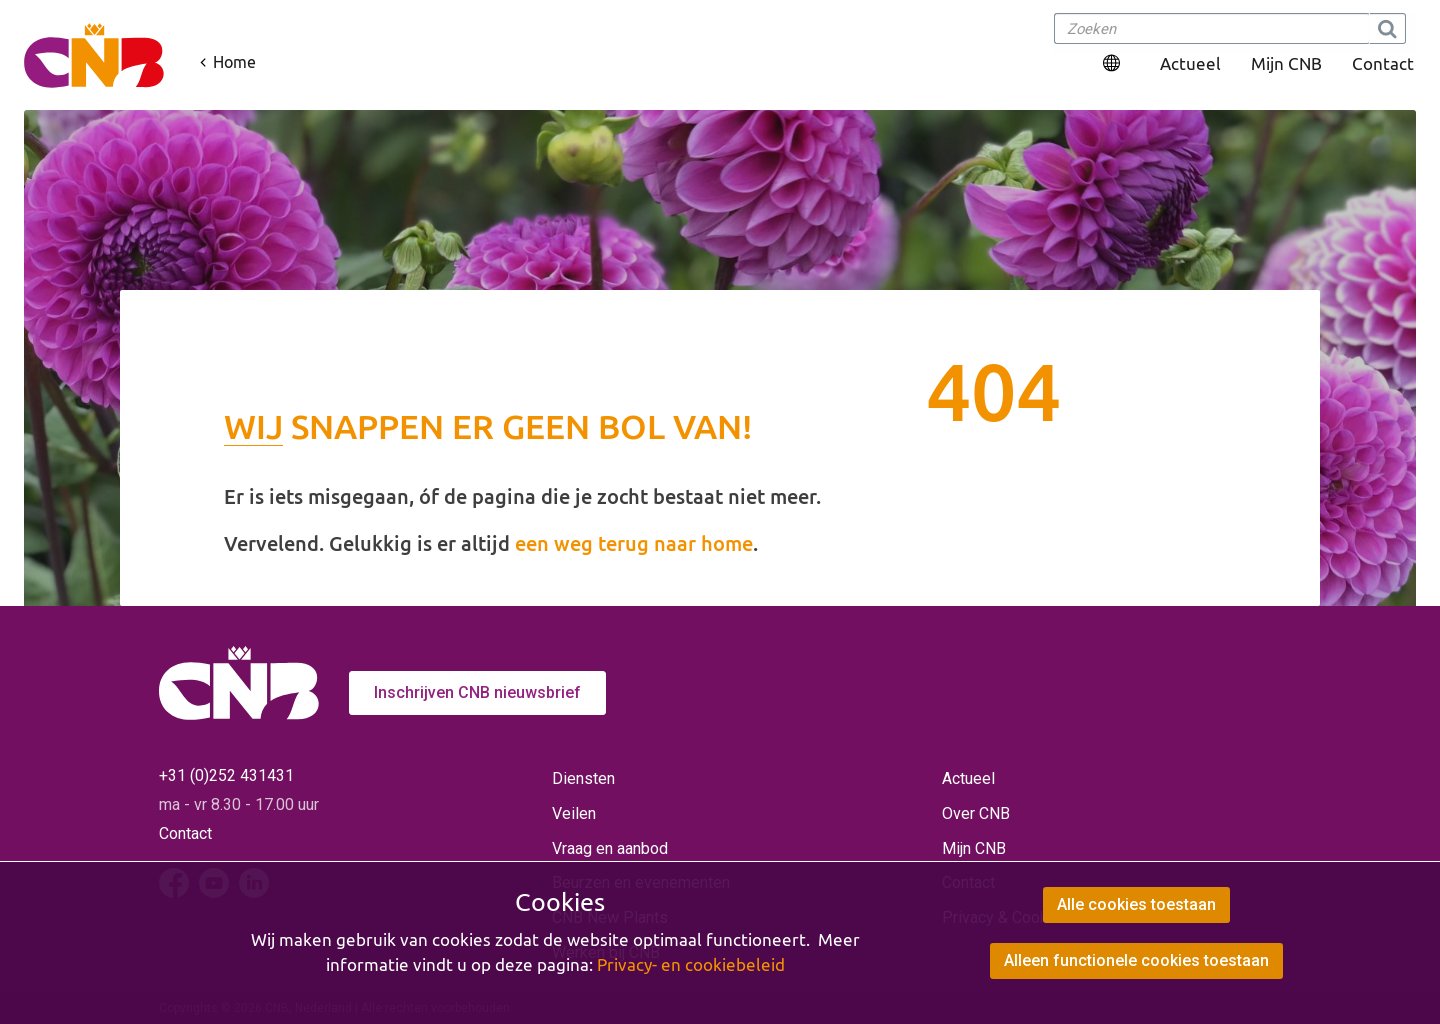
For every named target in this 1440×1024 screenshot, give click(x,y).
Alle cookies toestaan (1136, 904)
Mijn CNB (1286, 63)
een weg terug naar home (634, 543)
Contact (1383, 63)
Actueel (1190, 63)
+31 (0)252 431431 (226, 775)
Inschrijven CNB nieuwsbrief (477, 692)
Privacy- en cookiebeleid (691, 965)
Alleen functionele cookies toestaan (1136, 960)
